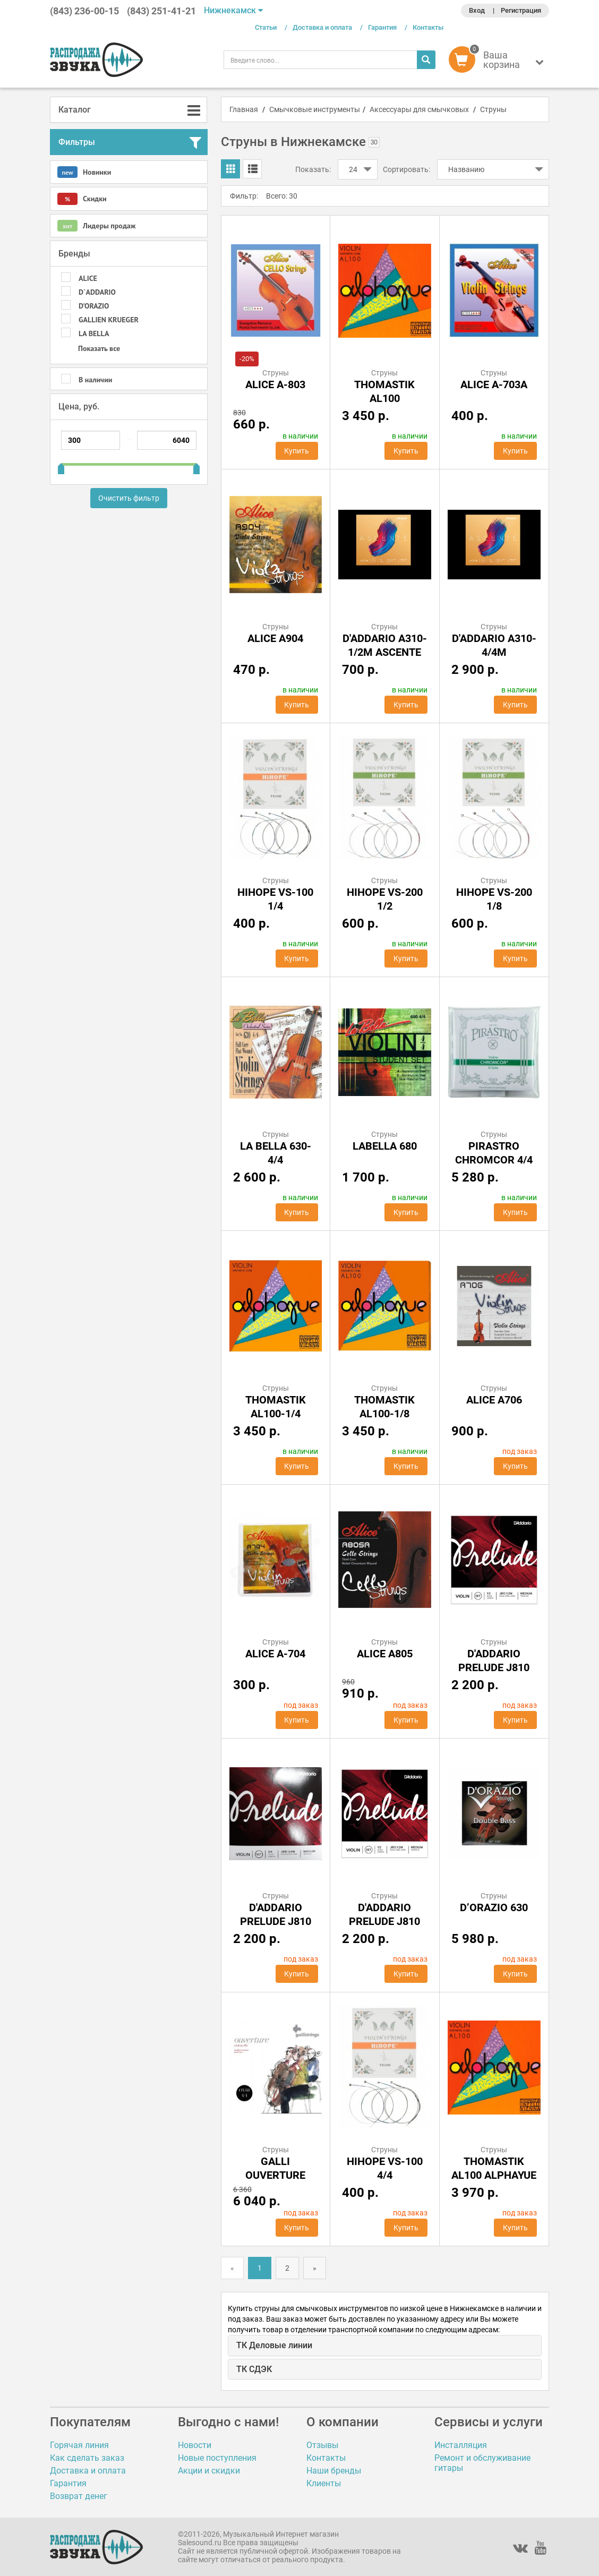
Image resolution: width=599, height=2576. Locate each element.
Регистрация (521, 10)
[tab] (128, 110)
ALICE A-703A (493, 384)
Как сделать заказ (87, 2458)
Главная (243, 109)
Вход (477, 10)
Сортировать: (406, 169)
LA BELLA (94, 333)
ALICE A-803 (275, 384)
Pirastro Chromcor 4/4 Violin (494, 1160)
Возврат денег (78, 2496)
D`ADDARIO (97, 292)
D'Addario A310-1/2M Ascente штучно (385, 652)
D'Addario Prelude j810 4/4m (384, 1921)
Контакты (428, 27)
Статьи (266, 27)
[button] (499, 62)
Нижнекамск (233, 10)
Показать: (313, 169)
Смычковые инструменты (314, 109)
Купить (296, 451)
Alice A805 (385, 1653)
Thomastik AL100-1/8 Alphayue (384, 1413)
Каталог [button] (74, 110)
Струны (493, 109)
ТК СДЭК (254, 2369)
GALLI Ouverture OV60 (275, 2175)
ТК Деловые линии (274, 2345)
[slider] (61, 464)
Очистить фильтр (128, 498)
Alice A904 (275, 638)
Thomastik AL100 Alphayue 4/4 (493, 2175)
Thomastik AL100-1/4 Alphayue (275, 1413)
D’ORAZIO (94, 306)
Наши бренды (333, 2471)
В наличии (95, 379)
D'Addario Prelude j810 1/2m (493, 1667)
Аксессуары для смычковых (419, 109)
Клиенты (323, 2483)
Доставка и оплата (322, 27)
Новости (194, 2445)
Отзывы (322, 2445)
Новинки (84, 172)
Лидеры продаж (96, 226)
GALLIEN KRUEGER (109, 319)
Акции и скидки (209, 2471)
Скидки (82, 198)
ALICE (88, 278)
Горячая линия (79, 2445)
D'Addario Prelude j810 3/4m (275, 1921)
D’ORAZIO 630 (494, 1907)
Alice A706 (494, 1399)
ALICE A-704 (275, 1653)
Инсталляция (460, 2445)
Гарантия (382, 27)
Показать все (99, 348)
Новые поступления (217, 2458)
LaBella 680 (385, 1146)
